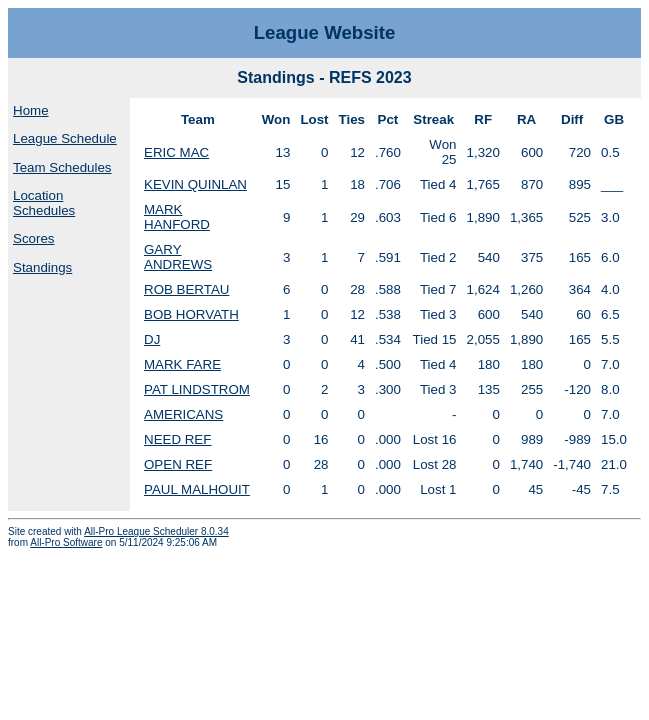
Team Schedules (62, 167)
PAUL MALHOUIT (197, 489)
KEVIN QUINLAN (195, 184)
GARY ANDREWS (178, 257)
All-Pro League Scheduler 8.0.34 (156, 531)
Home (31, 110)
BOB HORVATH (191, 314)
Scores (33, 238)
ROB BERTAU (186, 289)
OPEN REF (178, 464)
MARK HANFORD (177, 217)
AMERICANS (183, 414)
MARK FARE (182, 364)
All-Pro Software (66, 542)
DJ (152, 339)
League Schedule (65, 138)
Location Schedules (44, 203)
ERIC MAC (176, 152)
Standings (42, 267)
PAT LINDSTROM (197, 389)
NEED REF (177, 439)
